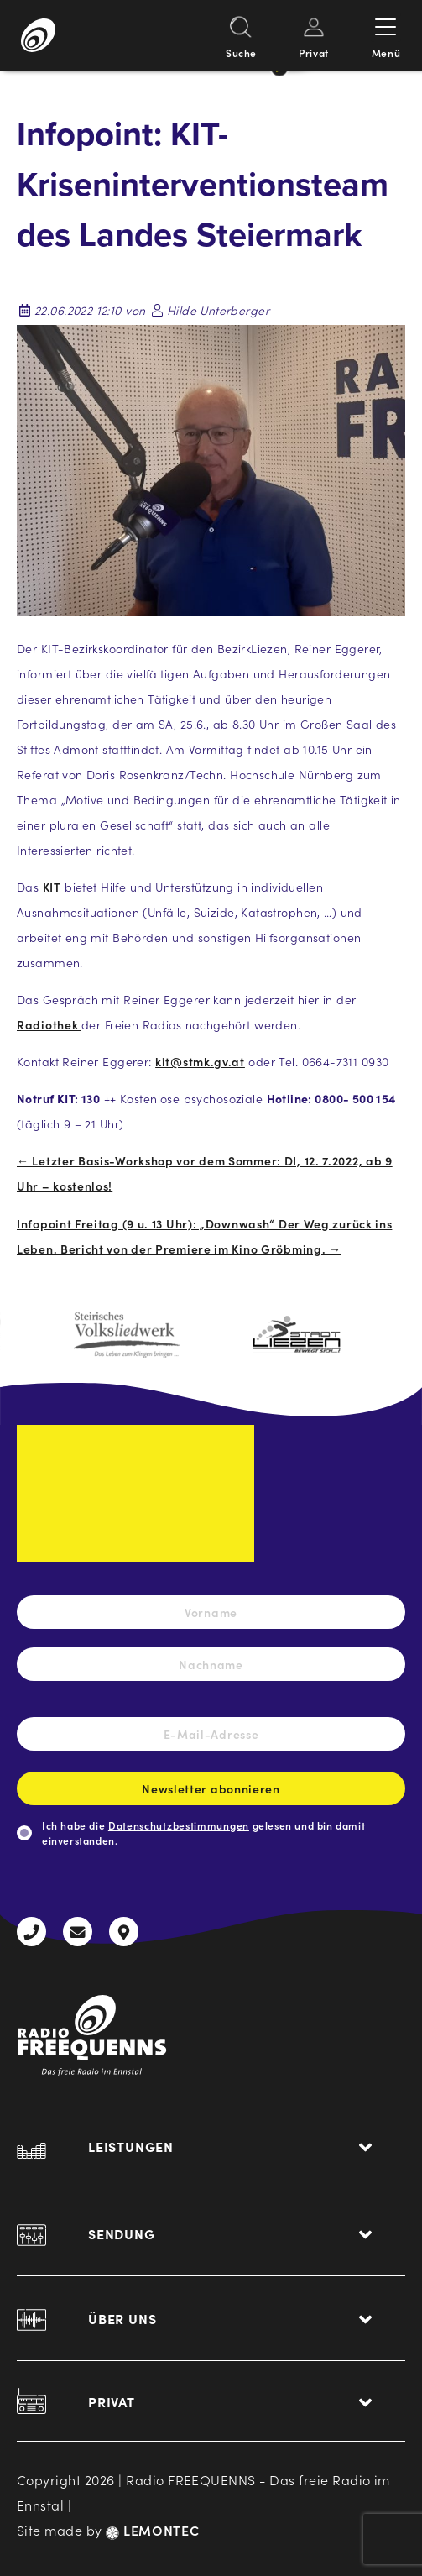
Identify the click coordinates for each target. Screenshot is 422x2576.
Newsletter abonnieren (211, 1792)
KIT (52, 886)
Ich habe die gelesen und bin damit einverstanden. (203, 1832)
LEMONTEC (152, 2530)
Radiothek (49, 1024)
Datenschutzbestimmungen (178, 1825)
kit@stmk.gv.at (200, 1061)
